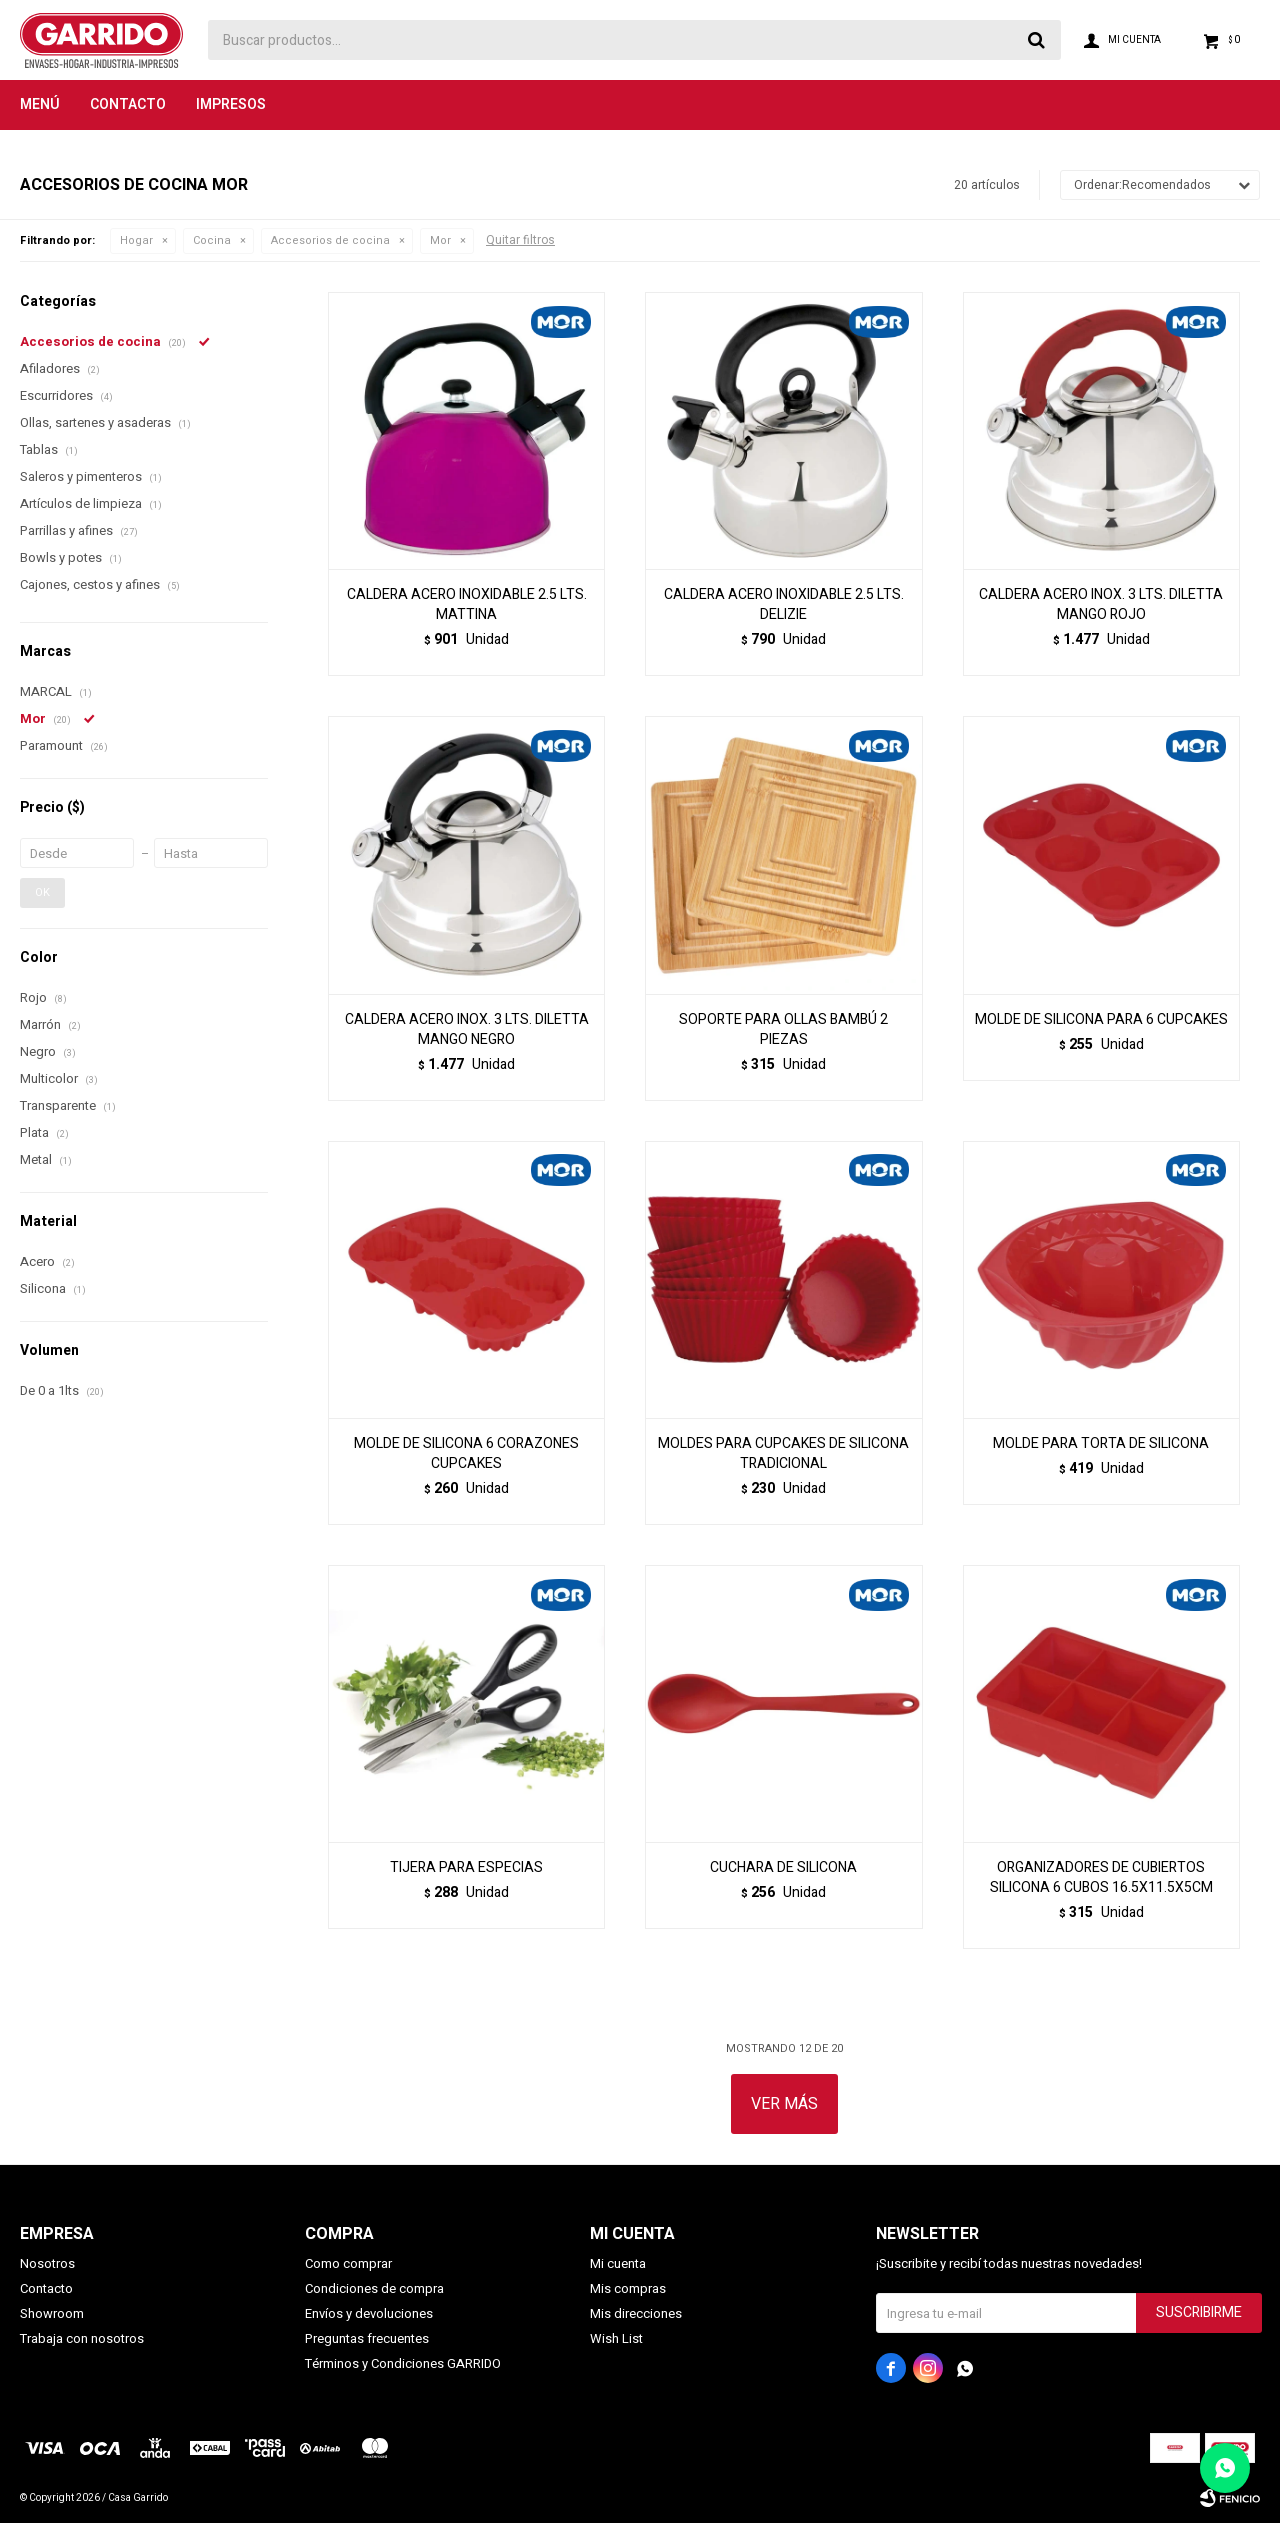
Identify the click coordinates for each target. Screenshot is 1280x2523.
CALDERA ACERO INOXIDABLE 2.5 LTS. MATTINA (467, 605)
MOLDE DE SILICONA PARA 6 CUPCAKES (1101, 1020)
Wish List (616, 2338)
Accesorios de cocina (330, 240)
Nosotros (47, 2263)
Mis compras (628, 2288)
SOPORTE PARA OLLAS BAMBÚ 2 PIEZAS (783, 1030)
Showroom (52, 2313)
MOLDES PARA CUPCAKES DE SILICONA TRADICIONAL (783, 1454)
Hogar (136, 240)
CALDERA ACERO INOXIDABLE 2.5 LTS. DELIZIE (784, 605)
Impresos (231, 104)
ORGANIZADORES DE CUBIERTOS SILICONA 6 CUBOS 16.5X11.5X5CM (1101, 1878)
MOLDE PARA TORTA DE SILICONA (1101, 1444)
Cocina (212, 240)
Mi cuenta (618, 2263)
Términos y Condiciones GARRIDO (403, 2363)
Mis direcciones (636, 2313)
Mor (440, 240)
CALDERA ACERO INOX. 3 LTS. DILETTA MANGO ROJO (1101, 605)
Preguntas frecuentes (367, 2338)
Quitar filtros (520, 240)
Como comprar (348, 2263)
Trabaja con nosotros (82, 2338)
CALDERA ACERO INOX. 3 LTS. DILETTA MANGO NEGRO (467, 1030)
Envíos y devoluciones (369, 2313)
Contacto (128, 104)
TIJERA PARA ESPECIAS (466, 1868)
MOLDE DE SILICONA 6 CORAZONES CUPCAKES (466, 1454)
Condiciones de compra (374, 2288)
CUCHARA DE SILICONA (783, 1868)
